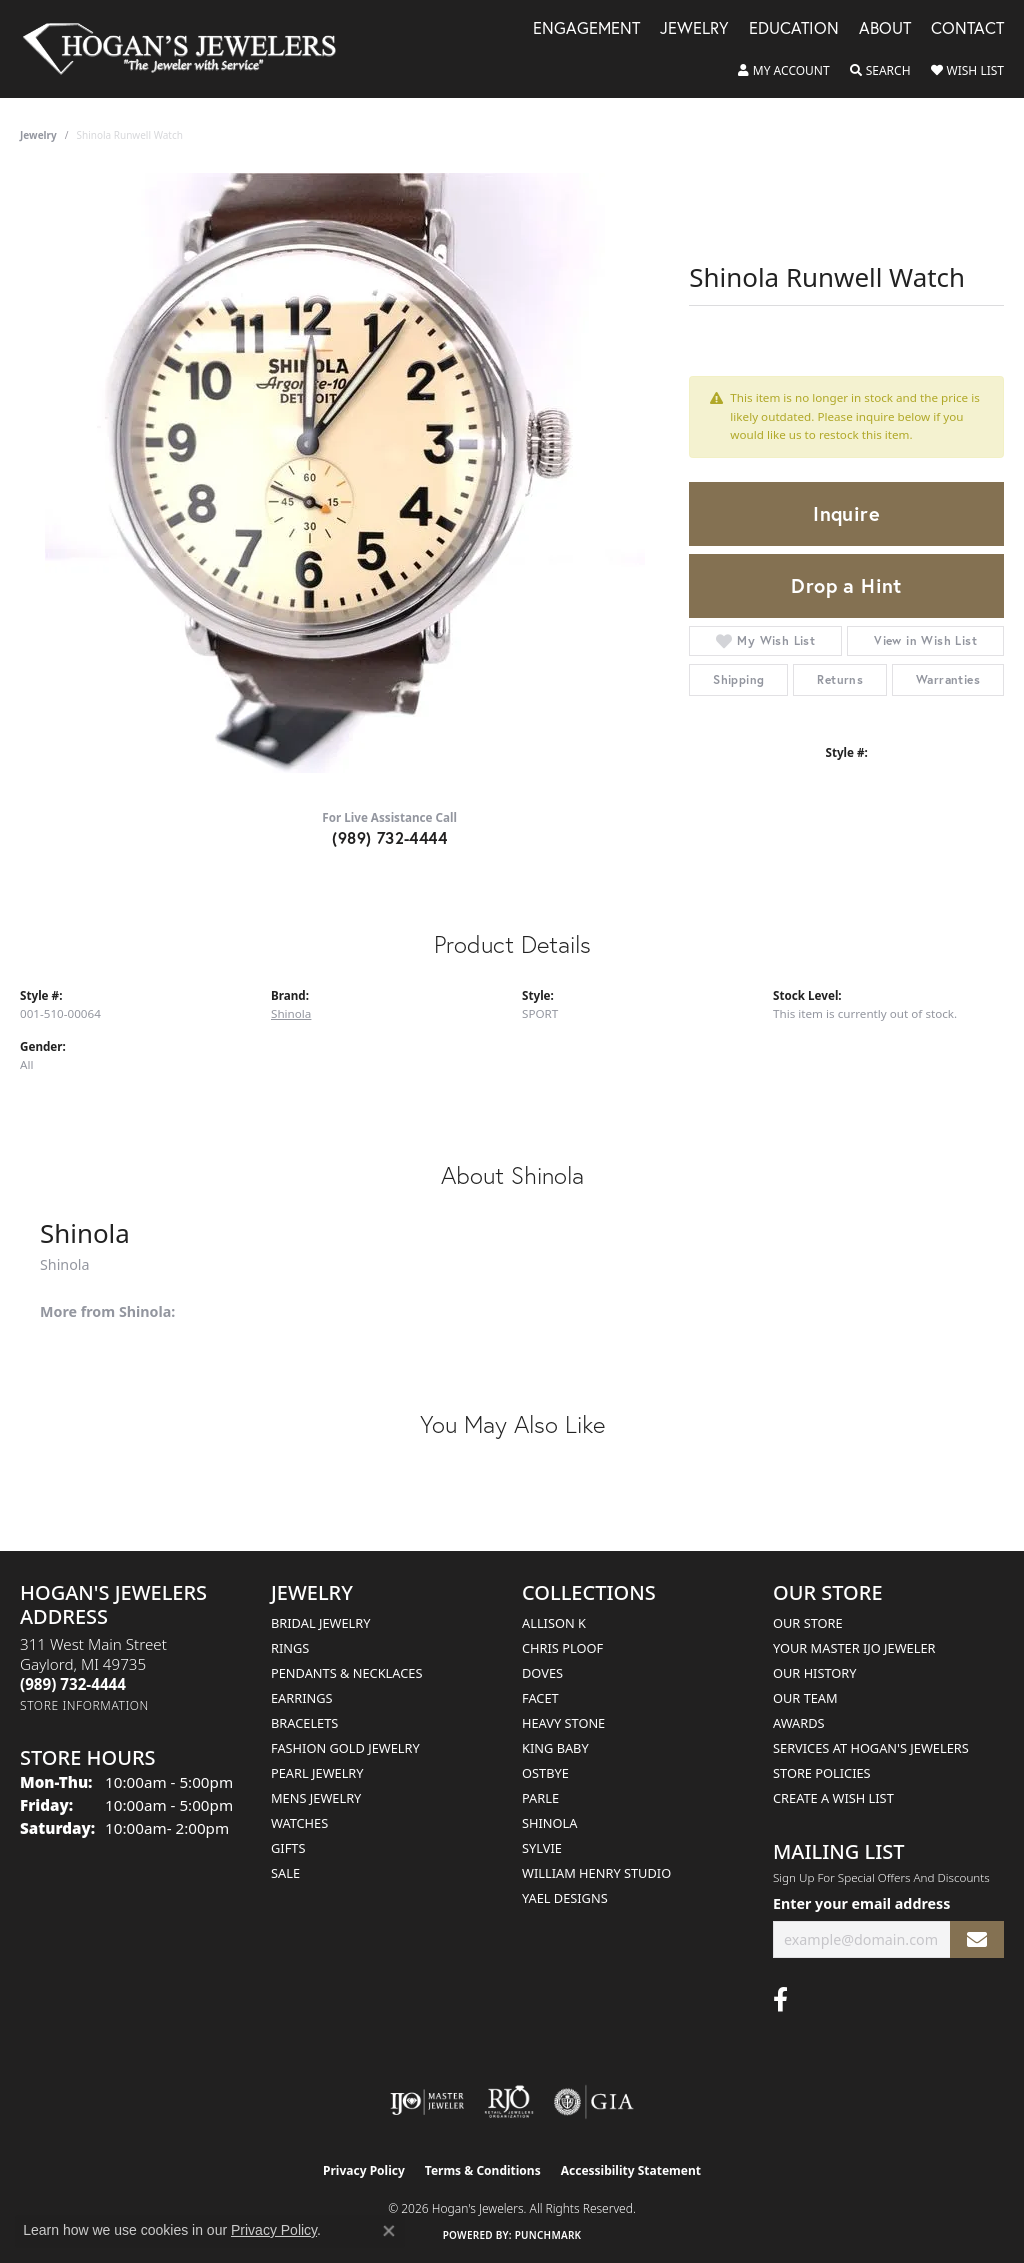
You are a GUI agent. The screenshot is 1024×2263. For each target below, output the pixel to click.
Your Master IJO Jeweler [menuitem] (854, 1648)
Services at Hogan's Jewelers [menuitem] (871, 1748)
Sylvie (542, 1848)
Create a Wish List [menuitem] (833, 1798)
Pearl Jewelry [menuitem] (317, 1773)
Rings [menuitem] (290, 1648)
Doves (542, 1673)
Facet (540, 1698)
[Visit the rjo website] (509, 2102)
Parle (540, 1798)
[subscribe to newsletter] (977, 1939)
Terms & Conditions (483, 2170)
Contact (967, 29)
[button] (784, 71)
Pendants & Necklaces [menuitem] (346, 1673)
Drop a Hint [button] (846, 585)
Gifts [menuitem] (288, 1848)
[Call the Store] (73, 1684)
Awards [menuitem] (799, 1723)
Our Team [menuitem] (805, 1698)
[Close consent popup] (389, 2231)
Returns (840, 679)
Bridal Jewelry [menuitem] (320, 1623)
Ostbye (545, 1773)
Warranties (948, 679)
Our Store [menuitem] (808, 1623)
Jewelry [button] (694, 29)
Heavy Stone (563, 1723)
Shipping (738, 679)
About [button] (885, 29)
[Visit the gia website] (594, 2102)
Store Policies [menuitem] (822, 1773)
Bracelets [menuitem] (304, 1723)
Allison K (554, 1623)
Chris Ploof (562, 1648)
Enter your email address (861, 1903)
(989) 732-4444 (389, 837)
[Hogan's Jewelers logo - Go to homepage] (188, 49)
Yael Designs (565, 1898)
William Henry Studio (596, 1873)
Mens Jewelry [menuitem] (316, 1798)
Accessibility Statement (631, 2170)
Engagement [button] (586, 29)
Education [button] (794, 29)
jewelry (38, 135)
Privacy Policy (364, 2170)
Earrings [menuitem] (302, 1698)
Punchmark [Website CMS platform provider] (548, 2235)
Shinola (291, 1013)
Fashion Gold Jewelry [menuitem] (345, 1748)
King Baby (555, 1748)
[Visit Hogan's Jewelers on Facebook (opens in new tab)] (780, 2000)
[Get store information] (84, 1705)
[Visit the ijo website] (427, 2102)
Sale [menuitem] (285, 1873)
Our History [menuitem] (815, 1673)
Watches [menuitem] (299, 1823)
